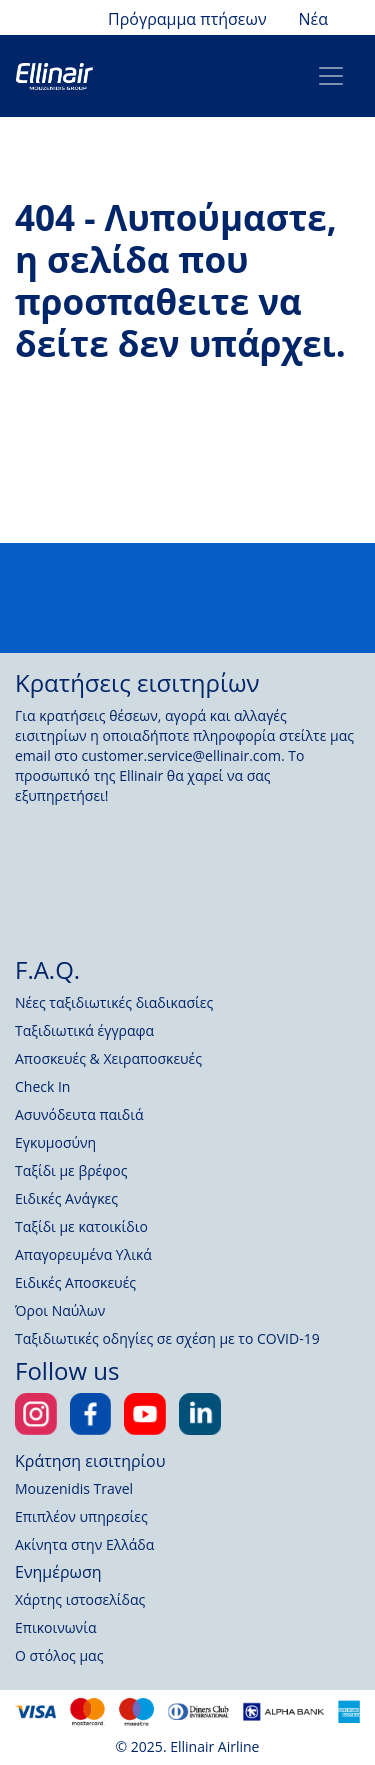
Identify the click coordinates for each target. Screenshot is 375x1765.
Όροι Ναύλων (60, 1310)
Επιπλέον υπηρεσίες (81, 1516)
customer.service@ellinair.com (181, 755)
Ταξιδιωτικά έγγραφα (84, 1030)
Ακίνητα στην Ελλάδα (84, 1544)
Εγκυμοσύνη (55, 1142)
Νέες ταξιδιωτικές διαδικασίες (114, 1002)
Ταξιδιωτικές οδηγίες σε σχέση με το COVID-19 (167, 1338)
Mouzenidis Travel (74, 1488)
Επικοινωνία (55, 1627)
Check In (42, 1086)
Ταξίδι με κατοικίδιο (81, 1226)
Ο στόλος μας (59, 1655)
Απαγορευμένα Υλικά (83, 1254)
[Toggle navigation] (331, 76)
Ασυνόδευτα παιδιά (79, 1114)
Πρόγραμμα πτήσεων (187, 19)
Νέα (313, 19)
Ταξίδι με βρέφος (71, 1170)
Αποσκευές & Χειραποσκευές (108, 1058)
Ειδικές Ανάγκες (66, 1198)
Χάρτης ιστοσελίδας (80, 1599)
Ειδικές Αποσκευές (75, 1282)
